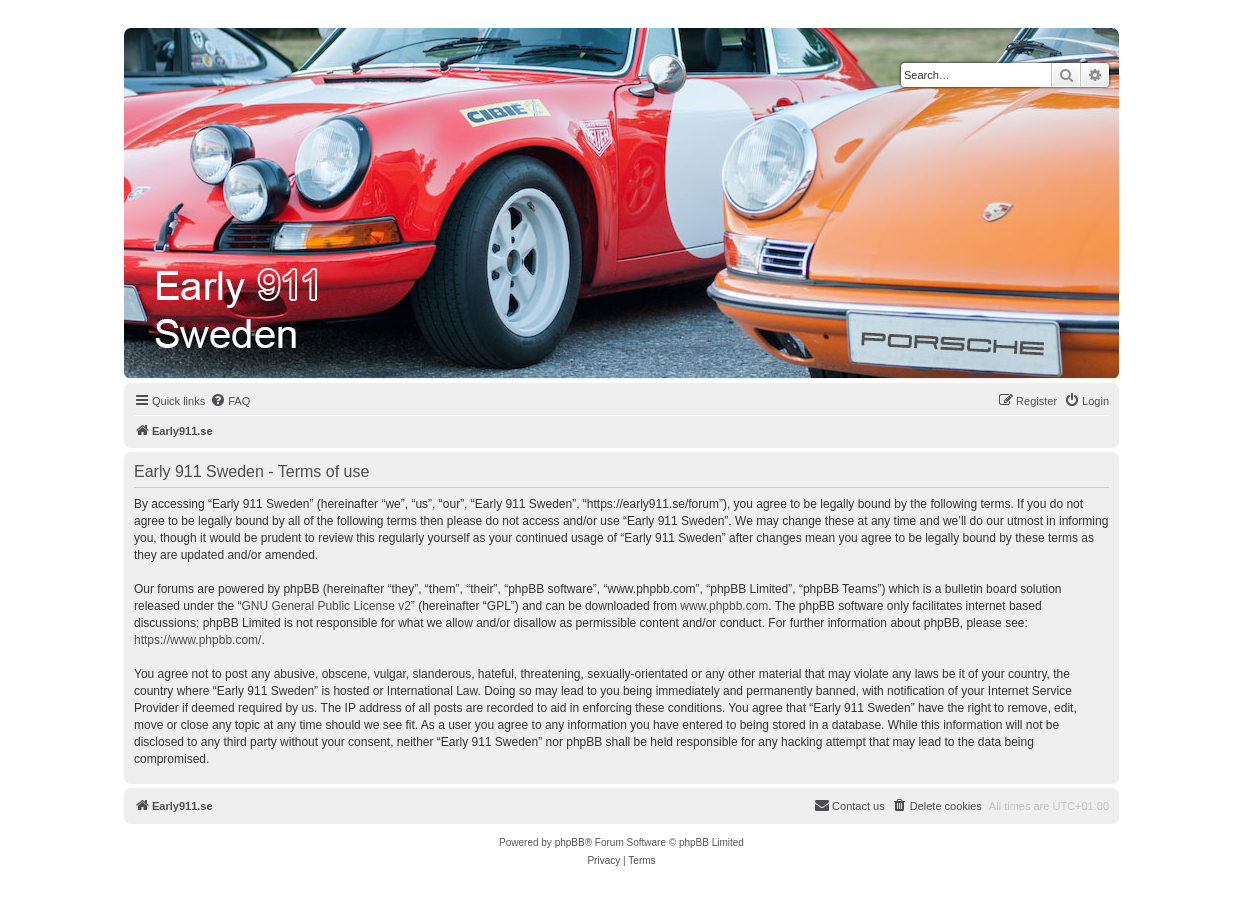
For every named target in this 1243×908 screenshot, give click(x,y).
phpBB (570, 842)
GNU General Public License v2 (325, 606)
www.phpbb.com (724, 606)
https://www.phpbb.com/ (197, 640)
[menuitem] (230, 401)
